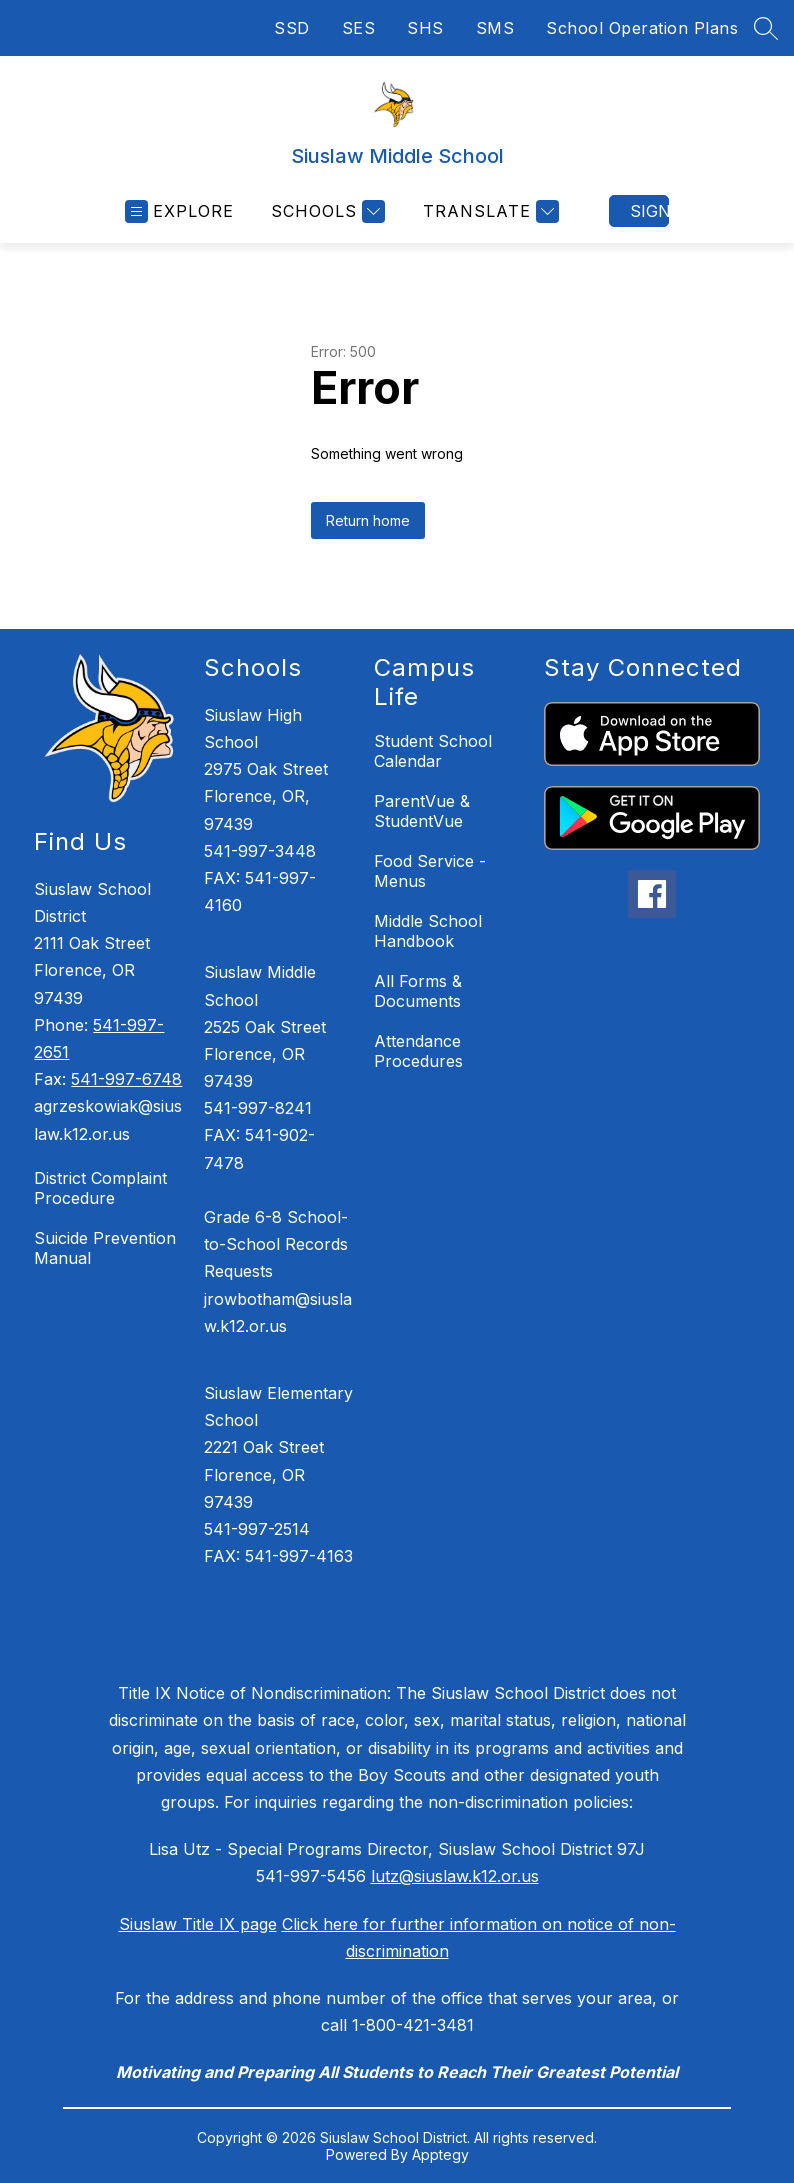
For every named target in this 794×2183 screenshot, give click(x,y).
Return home (368, 520)
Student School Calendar (433, 751)
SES (359, 28)
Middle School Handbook (428, 931)
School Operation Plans (642, 28)
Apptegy (440, 2154)
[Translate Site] (488, 211)
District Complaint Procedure (100, 1188)
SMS (495, 28)
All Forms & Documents (418, 991)
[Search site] (766, 28)
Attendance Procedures (418, 1051)
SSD (292, 28)
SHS (425, 28)
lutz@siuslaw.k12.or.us (455, 1876)
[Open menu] (179, 211)
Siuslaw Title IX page (198, 1924)
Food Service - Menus (430, 871)
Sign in (649, 211)
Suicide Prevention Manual (105, 1248)
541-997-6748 (126, 1079)
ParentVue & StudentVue (422, 811)
